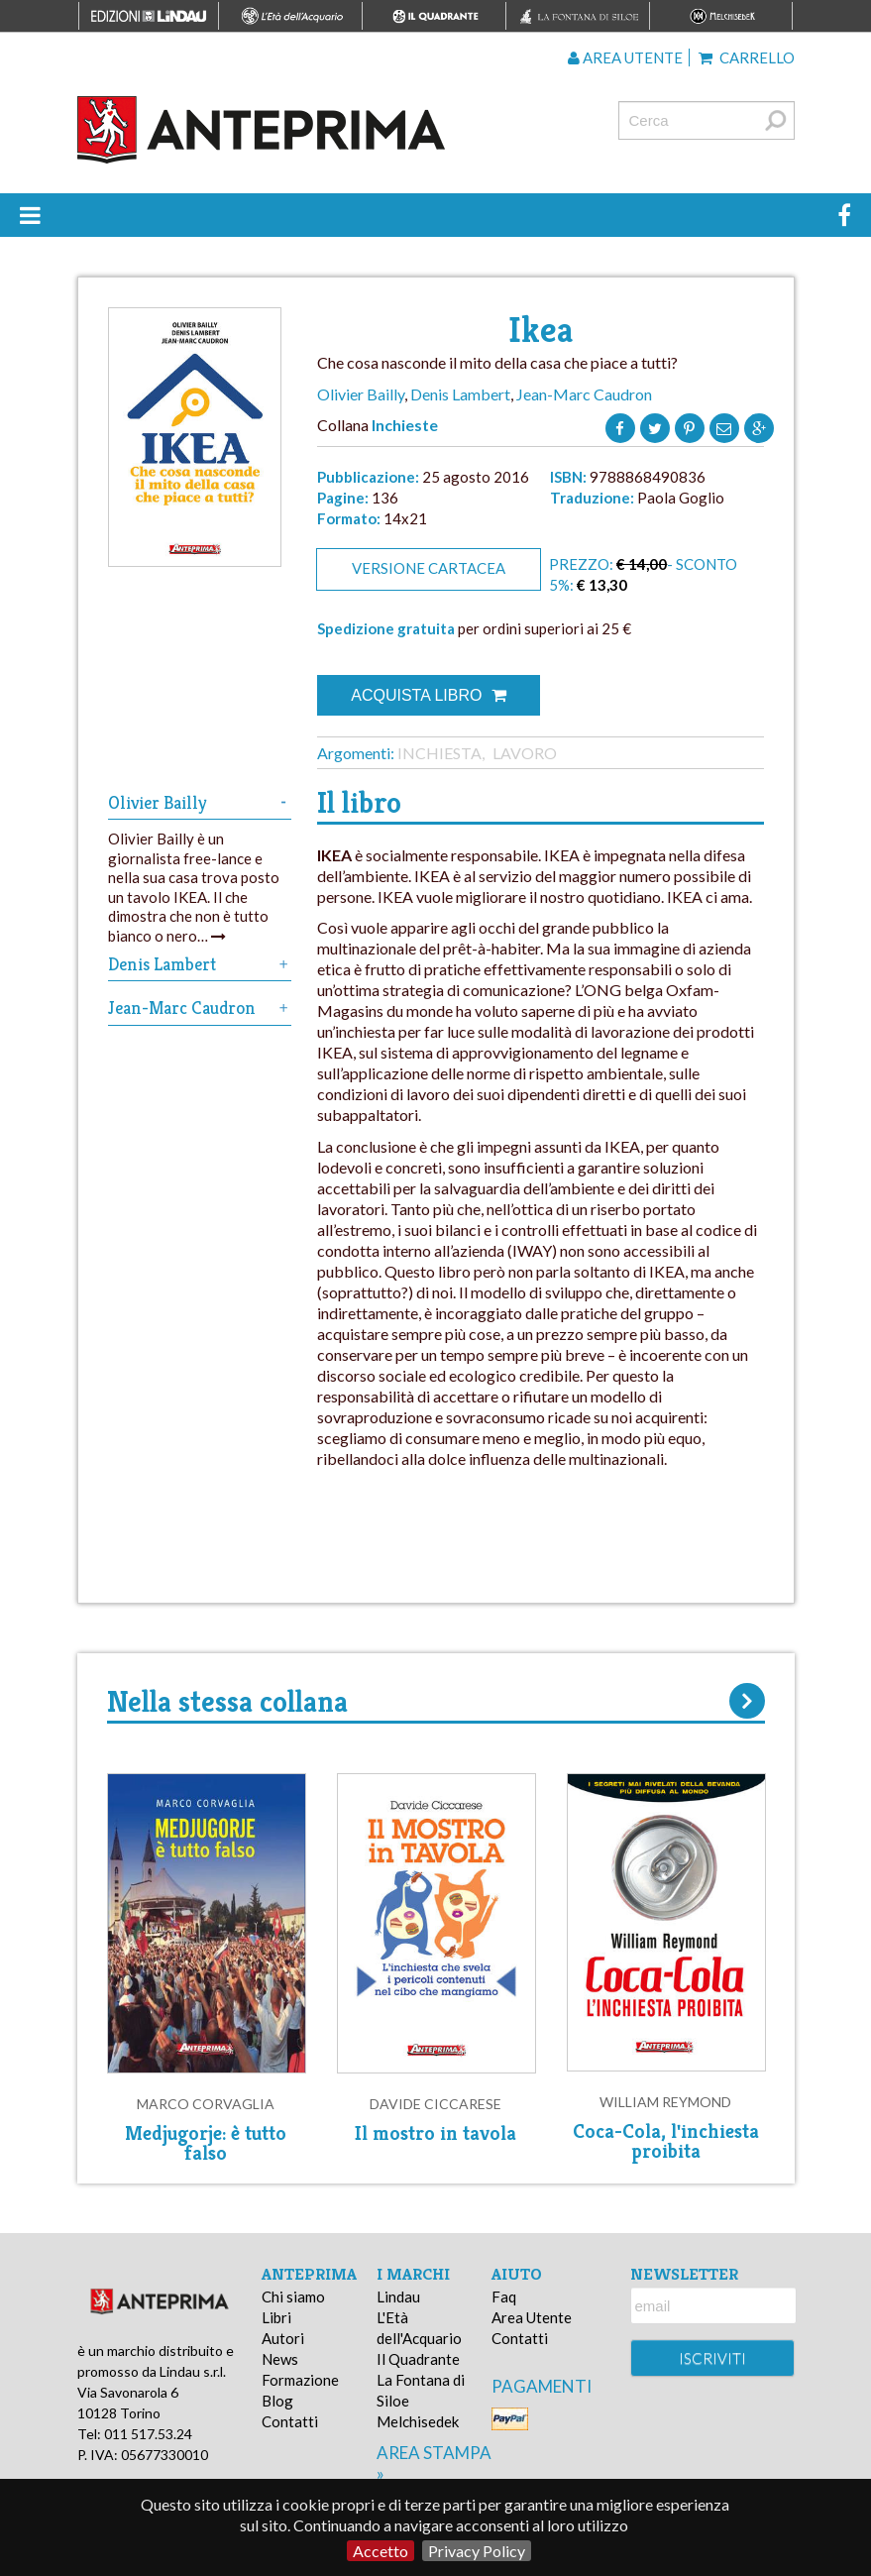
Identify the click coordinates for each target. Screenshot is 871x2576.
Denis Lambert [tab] (199, 963)
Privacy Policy (476, 2550)
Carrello (747, 57)
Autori (283, 2338)
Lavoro (524, 752)
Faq (503, 2296)
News (280, 2359)
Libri (276, 2317)
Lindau (398, 2296)
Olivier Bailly (360, 394)
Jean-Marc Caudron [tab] (199, 1007)
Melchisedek (418, 2421)
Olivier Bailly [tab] (199, 802)
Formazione (300, 2380)
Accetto (380, 2550)
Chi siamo (293, 2296)
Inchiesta (439, 752)
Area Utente (531, 2317)
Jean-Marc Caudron (584, 394)
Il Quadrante (418, 2359)
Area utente (625, 57)
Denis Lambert (460, 394)
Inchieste (405, 424)
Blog (277, 2400)
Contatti (290, 2421)
